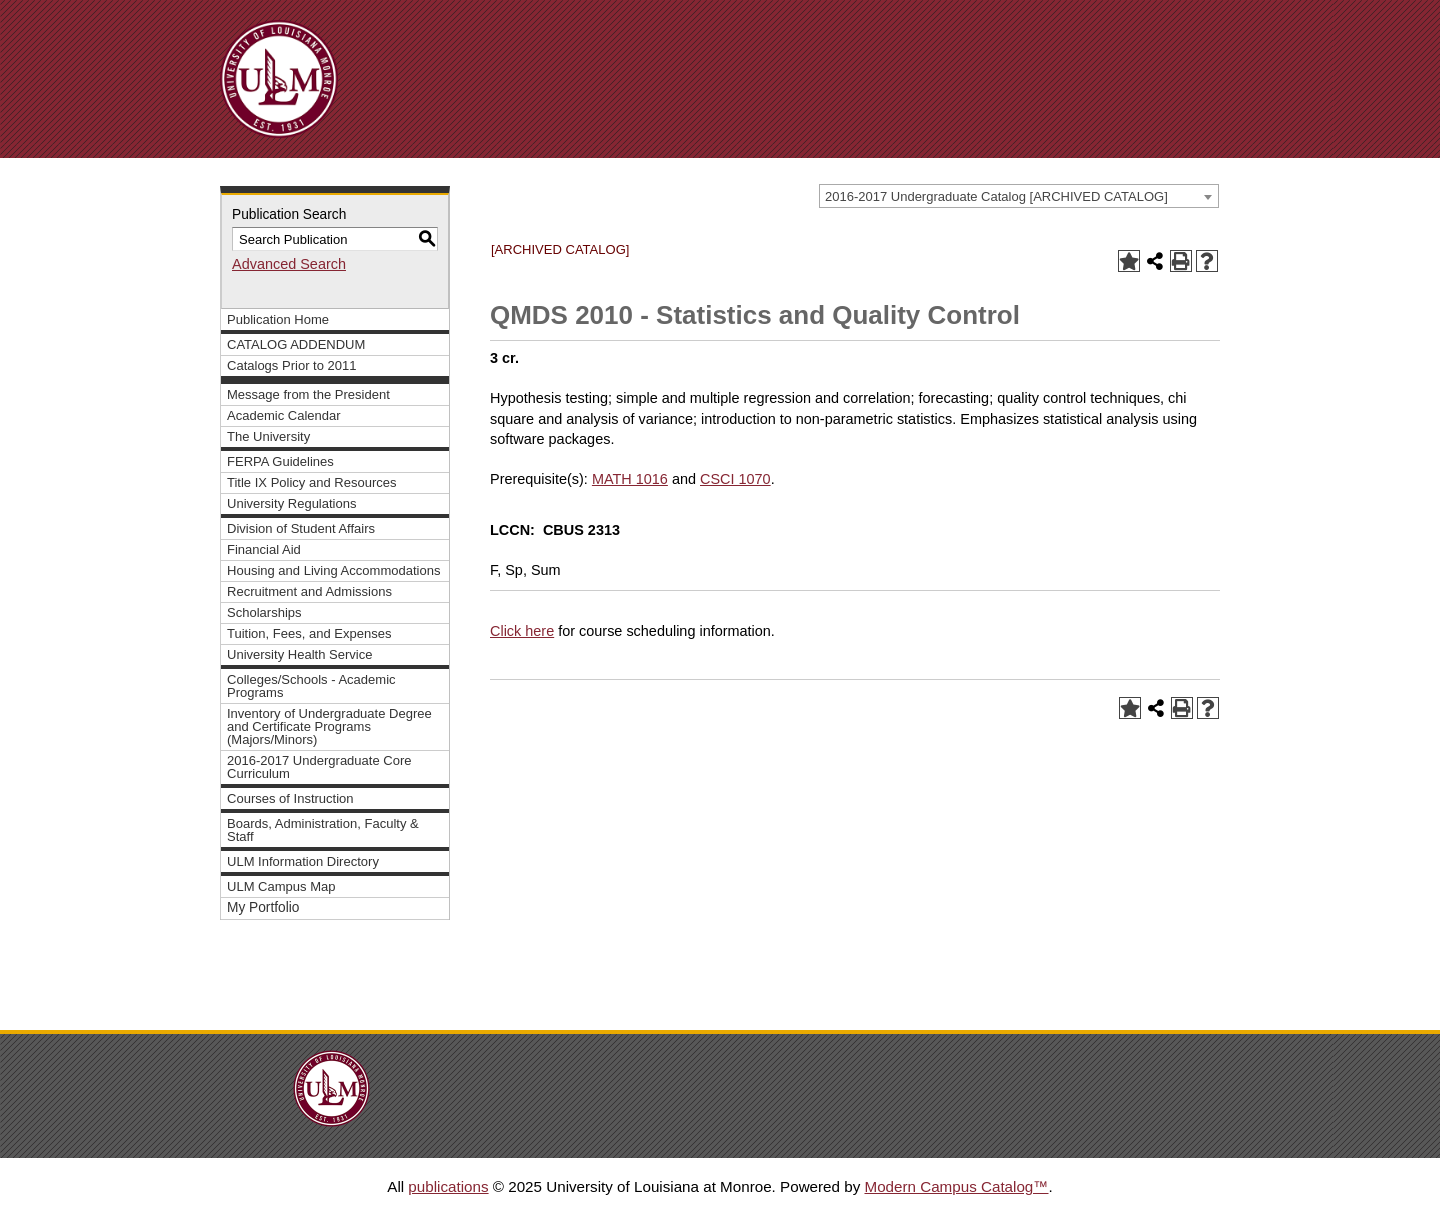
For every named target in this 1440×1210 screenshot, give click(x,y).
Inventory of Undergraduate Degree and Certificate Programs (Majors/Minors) (329, 726)
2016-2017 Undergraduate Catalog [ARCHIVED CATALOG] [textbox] (996, 196)
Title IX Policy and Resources (312, 482)
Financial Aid (264, 549)
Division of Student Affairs (301, 528)
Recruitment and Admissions (309, 591)
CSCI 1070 (735, 479)
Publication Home (278, 319)
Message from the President (308, 394)
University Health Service (299, 654)
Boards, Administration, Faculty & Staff (323, 830)
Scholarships (264, 612)
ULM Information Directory (303, 861)
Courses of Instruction (290, 798)
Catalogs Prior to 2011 (292, 365)
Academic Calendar (284, 415)
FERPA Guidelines (280, 461)
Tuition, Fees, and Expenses (309, 633)
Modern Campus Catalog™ (956, 1186)
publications (448, 1186)
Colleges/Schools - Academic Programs (311, 686)
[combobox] (1019, 196)
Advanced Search (289, 264)
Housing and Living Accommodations (333, 570)
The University (268, 436)
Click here (522, 631)
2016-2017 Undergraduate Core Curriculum (319, 767)
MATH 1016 (630, 479)
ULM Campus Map (281, 886)
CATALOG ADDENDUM (296, 344)
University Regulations (292, 503)
